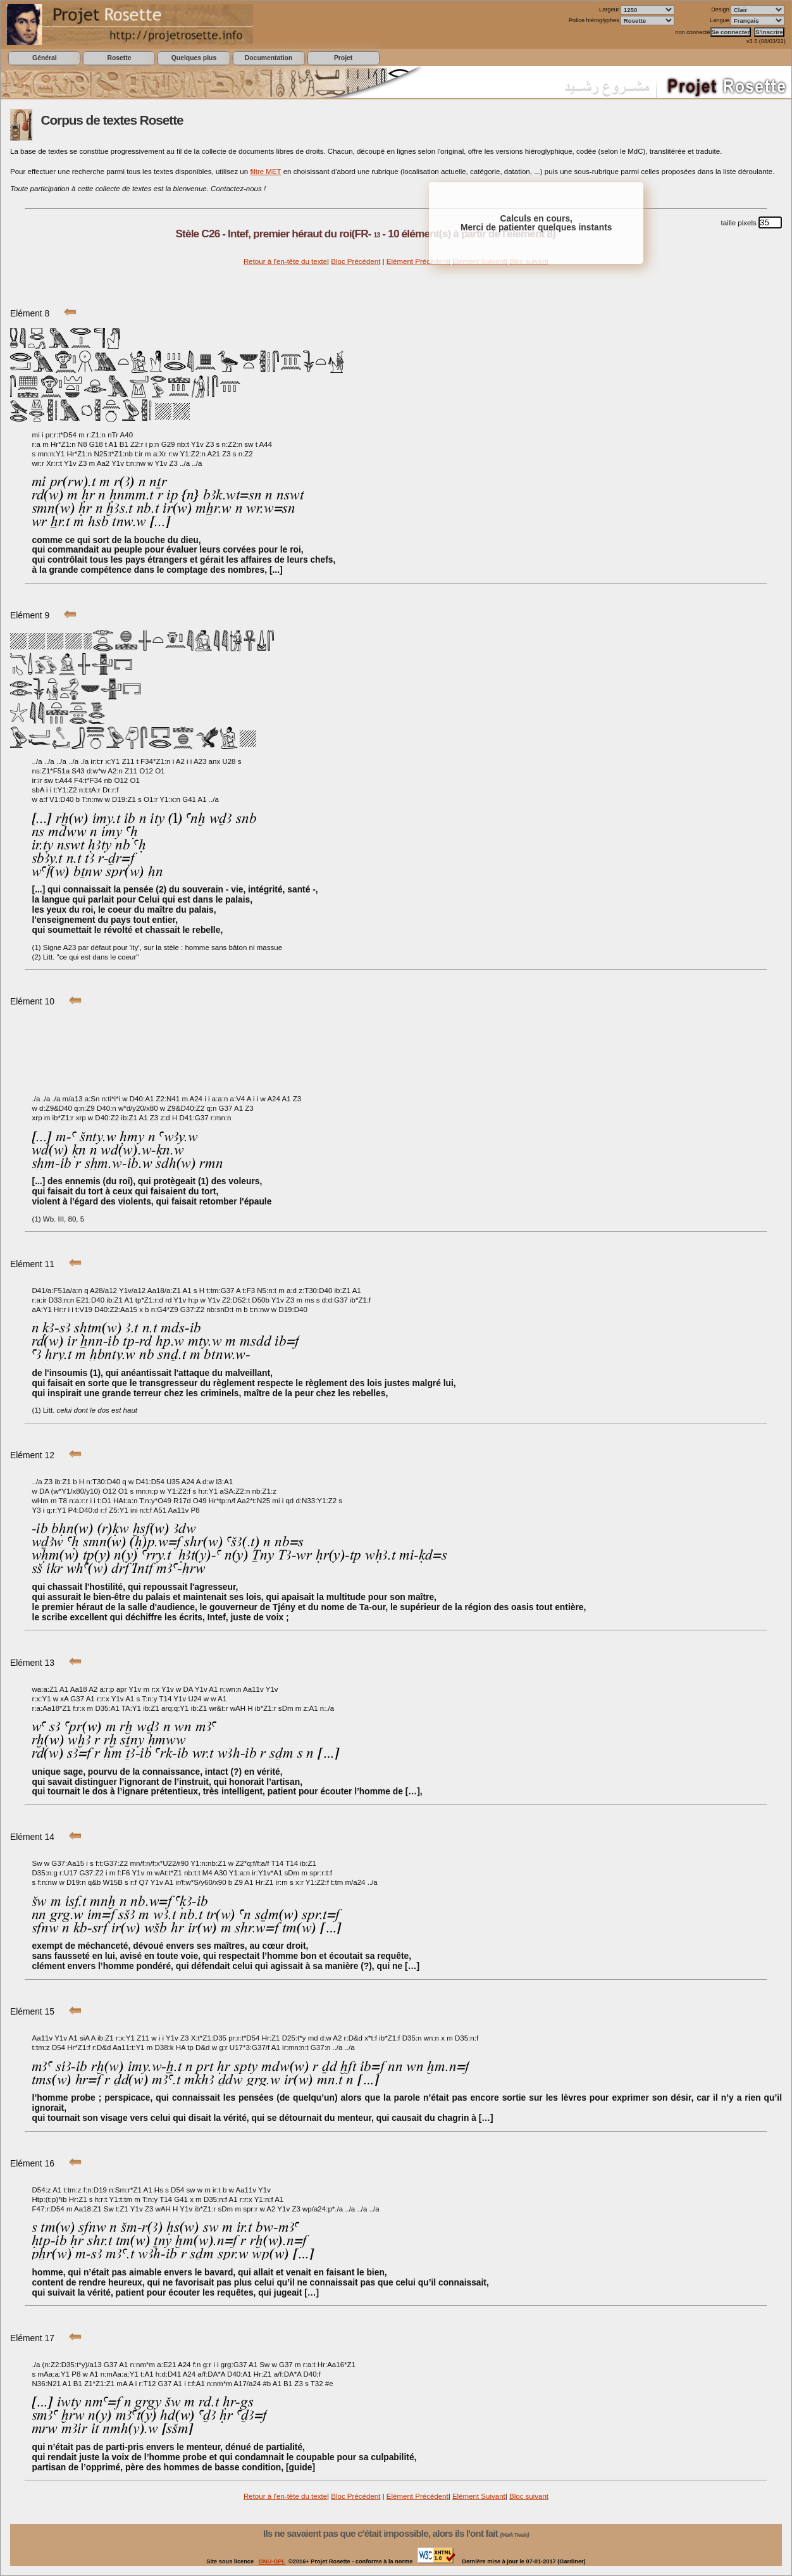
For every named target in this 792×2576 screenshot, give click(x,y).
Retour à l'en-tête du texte (285, 261)
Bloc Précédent (355, 261)
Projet (343, 57)
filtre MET (265, 171)
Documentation (268, 57)
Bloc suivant (528, 2496)
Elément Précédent (418, 261)
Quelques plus (193, 57)
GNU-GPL (272, 2561)
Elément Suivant (478, 2496)
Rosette (119, 57)
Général (44, 57)
